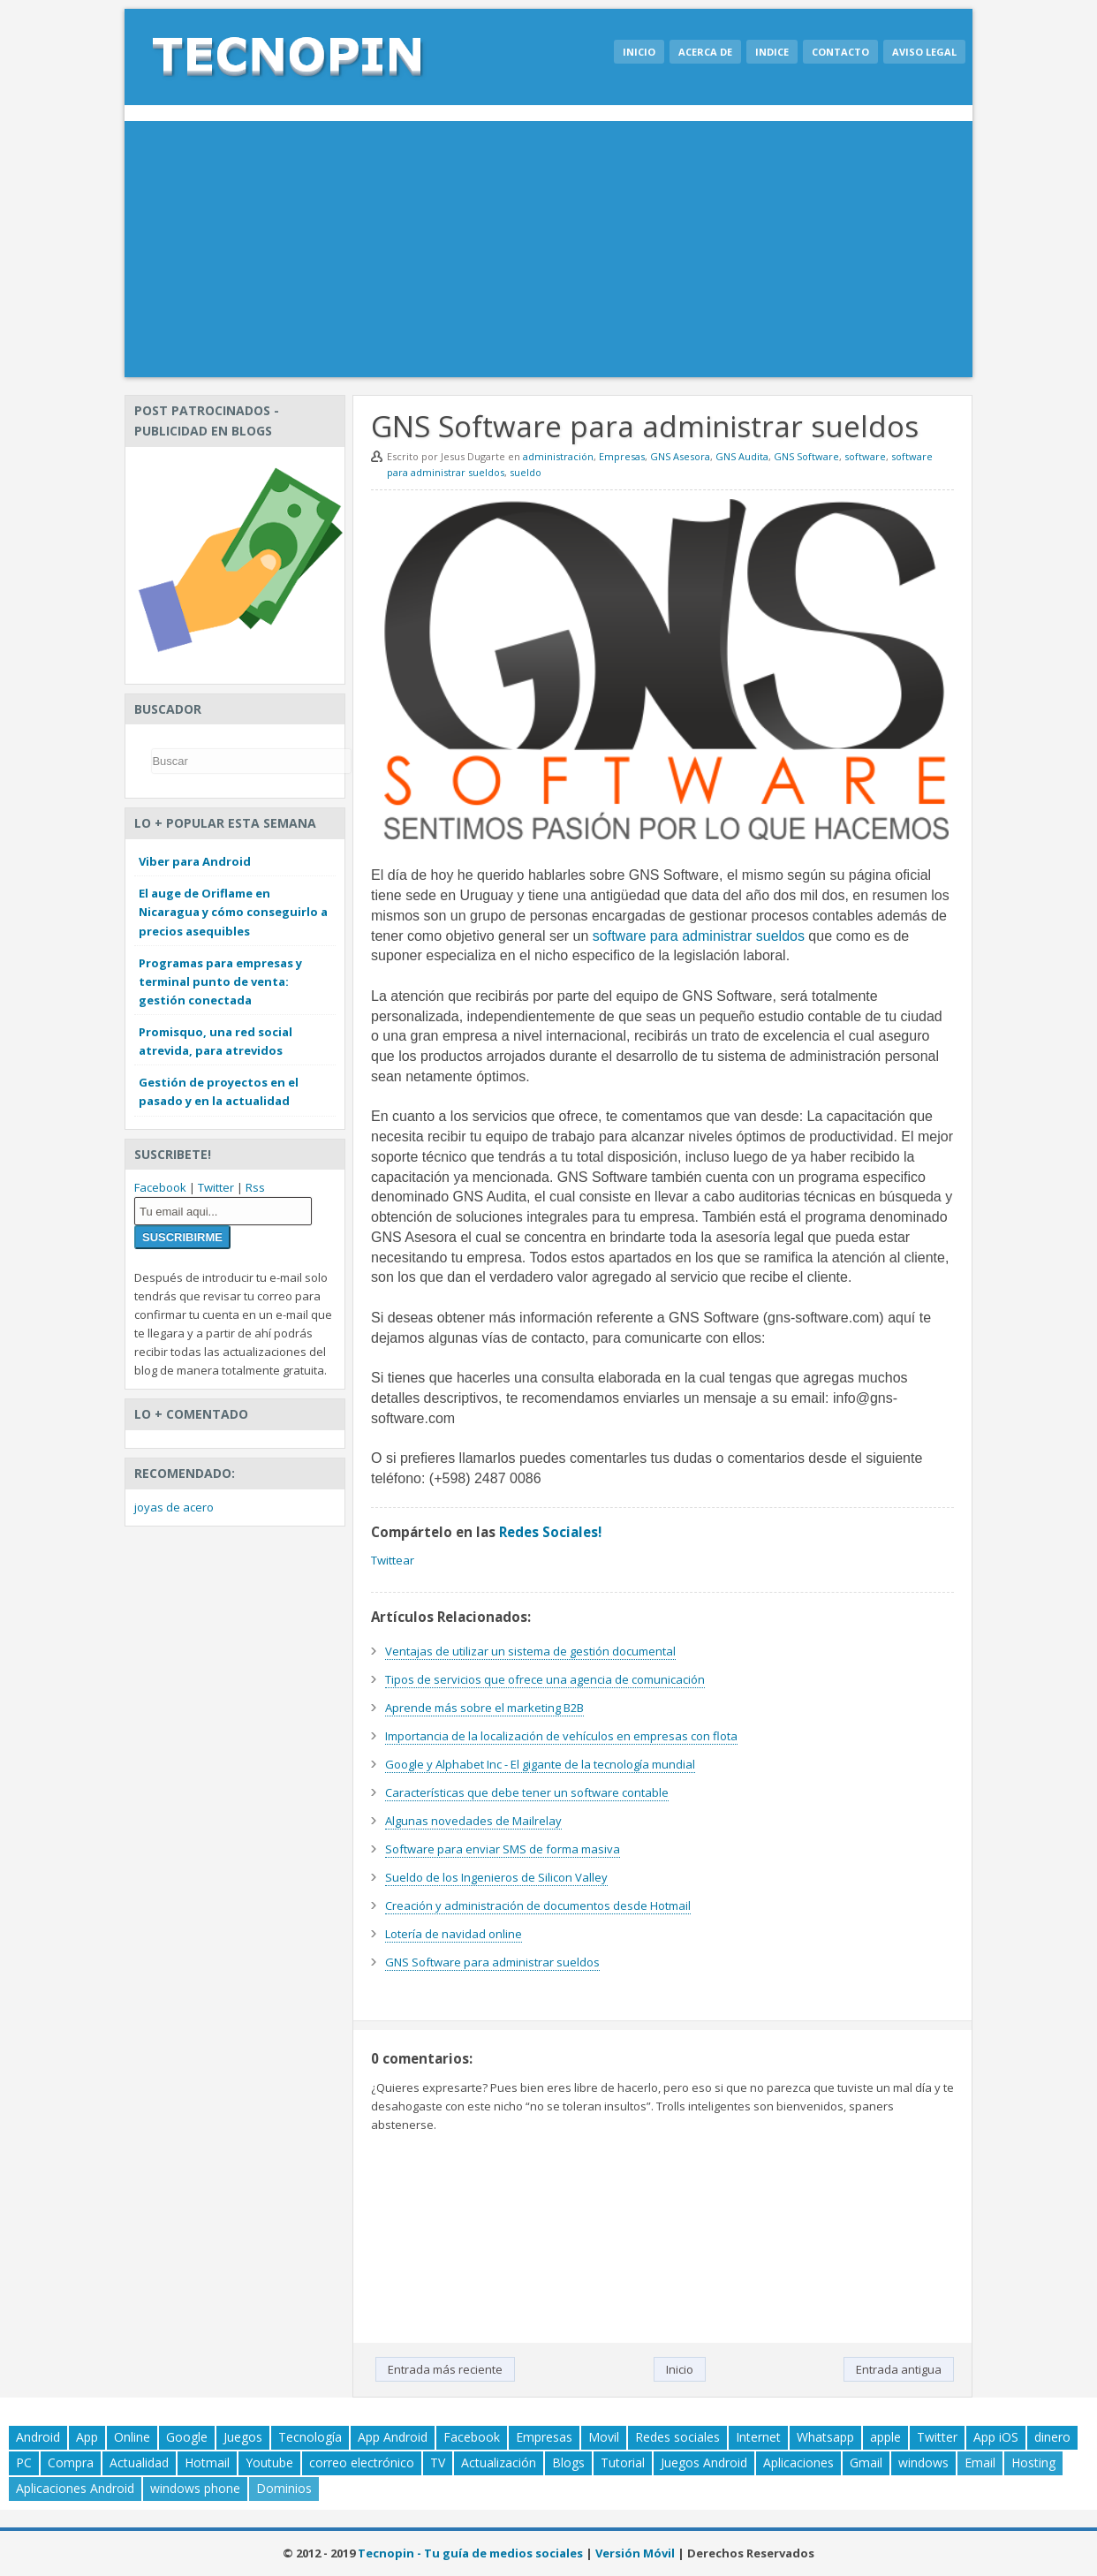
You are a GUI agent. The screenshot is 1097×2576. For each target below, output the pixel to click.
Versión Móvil (635, 2553)
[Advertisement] (548, 253)
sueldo (525, 472)
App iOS (995, 2436)
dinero (1052, 2436)
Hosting (1033, 2462)
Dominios (284, 2488)
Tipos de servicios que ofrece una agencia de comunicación (545, 1679)
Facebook (160, 1187)
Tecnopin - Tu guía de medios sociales (470, 2553)
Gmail (866, 2462)
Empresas (622, 456)
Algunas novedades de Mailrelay (473, 1821)
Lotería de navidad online (453, 1934)
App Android (392, 2436)
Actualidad (139, 2462)
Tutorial (623, 2462)
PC (24, 2462)
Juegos (242, 2436)
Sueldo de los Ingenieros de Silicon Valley (496, 1877)
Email (980, 2462)
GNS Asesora (680, 456)
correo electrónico (361, 2462)
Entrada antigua (899, 2369)
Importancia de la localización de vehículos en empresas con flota (561, 1736)
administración (558, 456)
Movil (603, 2436)
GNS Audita (741, 456)
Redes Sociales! (550, 1532)
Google (187, 2436)
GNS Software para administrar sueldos (492, 1962)
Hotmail (207, 2462)
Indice (772, 51)
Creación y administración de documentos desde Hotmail (538, 1905)
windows (923, 2462)
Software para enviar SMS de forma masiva (502, 1849)
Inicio (639, 51)
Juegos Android (704, 2462)
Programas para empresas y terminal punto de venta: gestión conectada (220, 981)
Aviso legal (924, 51)
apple (885, 2436)
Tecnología (310, 2436)
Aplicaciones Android (75, 2488)
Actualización (498, 2462)
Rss (255, 1187)
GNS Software (806, 456)
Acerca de (705, 51)
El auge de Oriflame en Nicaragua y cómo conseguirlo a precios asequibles (233, 911)
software (865, 456)
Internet (758, 2436)
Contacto (840, 51)
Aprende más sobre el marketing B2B (484, 1708)
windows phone (195, 2488)
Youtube (269, 2462)
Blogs (568, 2462)
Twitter (216, 1187)
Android (38, 2436)
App (87, 2436)
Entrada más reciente (445, 2369)
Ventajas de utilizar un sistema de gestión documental (530, 1651)
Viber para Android (195, 861)
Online (132, 2436)
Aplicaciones (798, 2462)
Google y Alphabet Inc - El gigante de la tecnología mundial (540, 1764)
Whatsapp (825, 2436)
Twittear (392, 1560)
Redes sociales (677, 2436)
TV (437, 2462)
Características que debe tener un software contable (527, 1792)
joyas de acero (174, 1507)
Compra (71, 2462)
